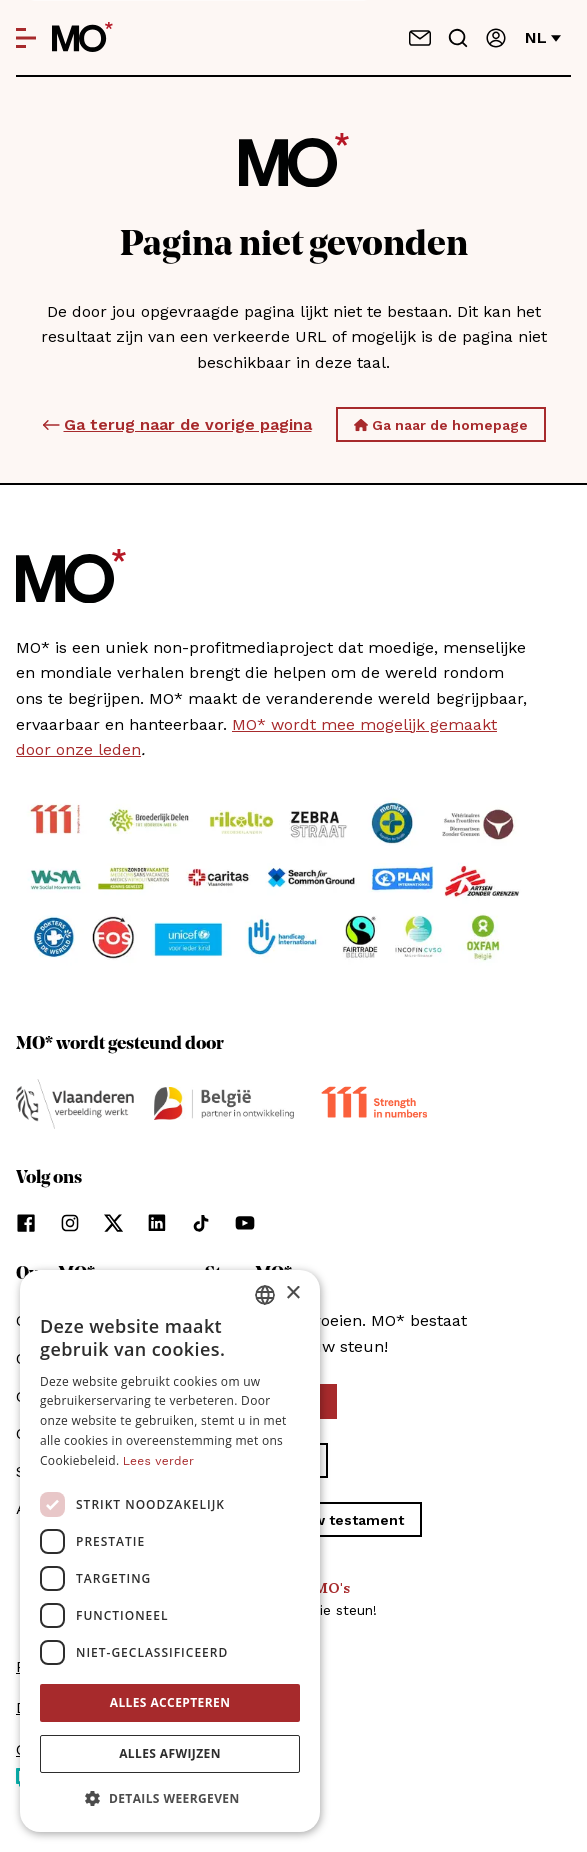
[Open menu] (26, 38)
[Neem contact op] (420, 38)
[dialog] (170, 1551)
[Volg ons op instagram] (70, 1223)
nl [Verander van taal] (543, 37)
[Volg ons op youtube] (245, 1223)
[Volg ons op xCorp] (113, 1223)
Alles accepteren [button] (170, 1702)
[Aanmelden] (496, 38)
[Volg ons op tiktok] (201, 1223)
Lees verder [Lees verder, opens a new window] (158, 1461)
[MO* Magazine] (82, 38)
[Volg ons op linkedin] (157, 1223)
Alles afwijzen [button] (170, 1753)
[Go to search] (458, 38)
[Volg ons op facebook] (26, 1223)
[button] (170, 1799)
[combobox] (265, 1295)
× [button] (292, 1293)
